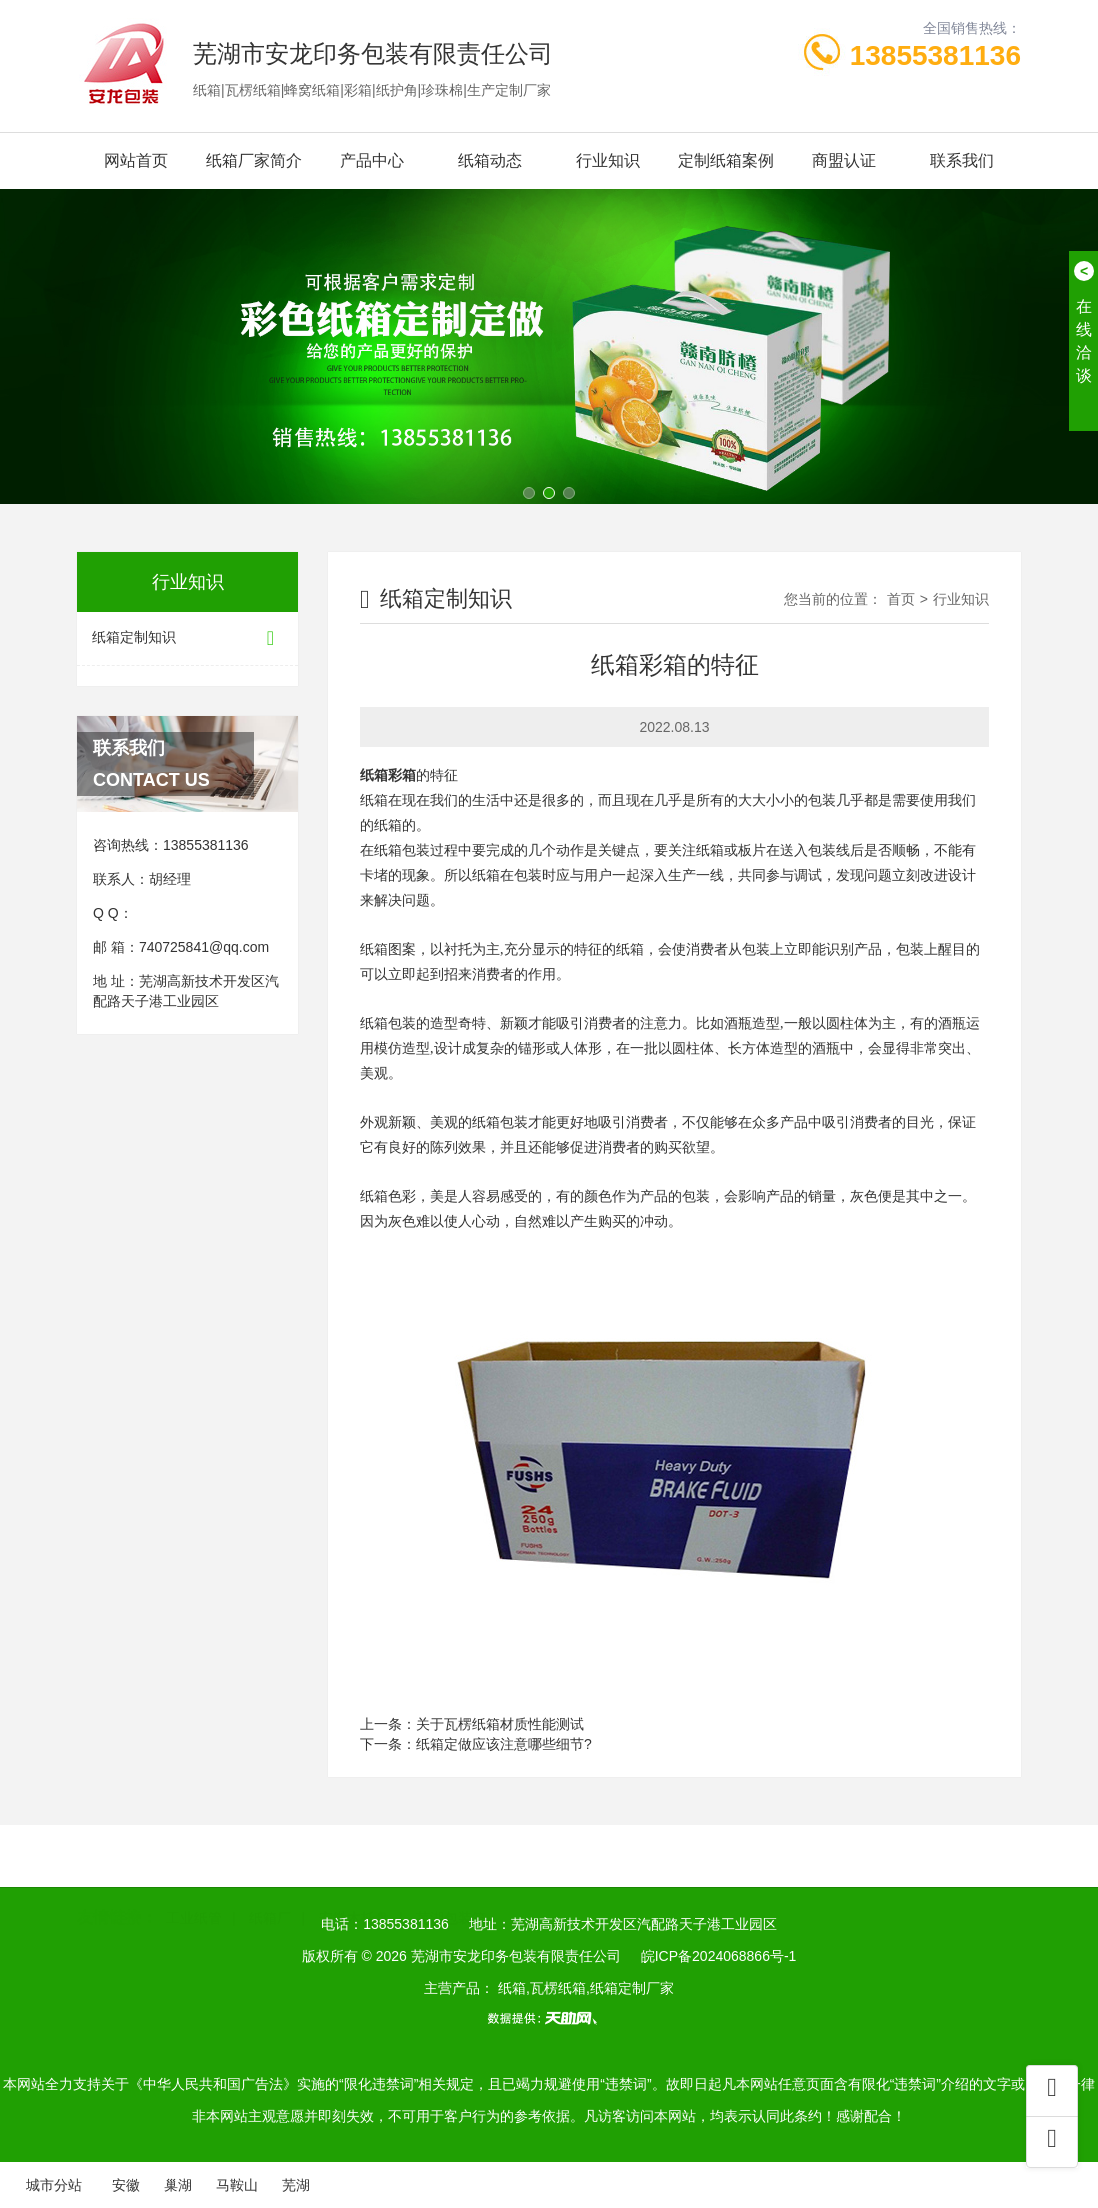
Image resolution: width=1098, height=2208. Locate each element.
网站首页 (136, 160)
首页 (901, 599)
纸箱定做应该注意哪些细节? (504, 1744)
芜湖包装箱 (451, 1888)
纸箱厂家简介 (254, 160)
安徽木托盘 (354, 1888)
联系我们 (962, 160)
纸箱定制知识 (187, 638)
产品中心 (372, 160)
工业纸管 (194, 1888)
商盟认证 (844, 160)
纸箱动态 (490, 160)
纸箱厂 (270, 1888)
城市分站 (54, 2185)
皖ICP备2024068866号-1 (719, 1956)
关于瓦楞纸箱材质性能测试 (500, 1724)
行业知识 (608, 160)
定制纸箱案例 (726, 160)
